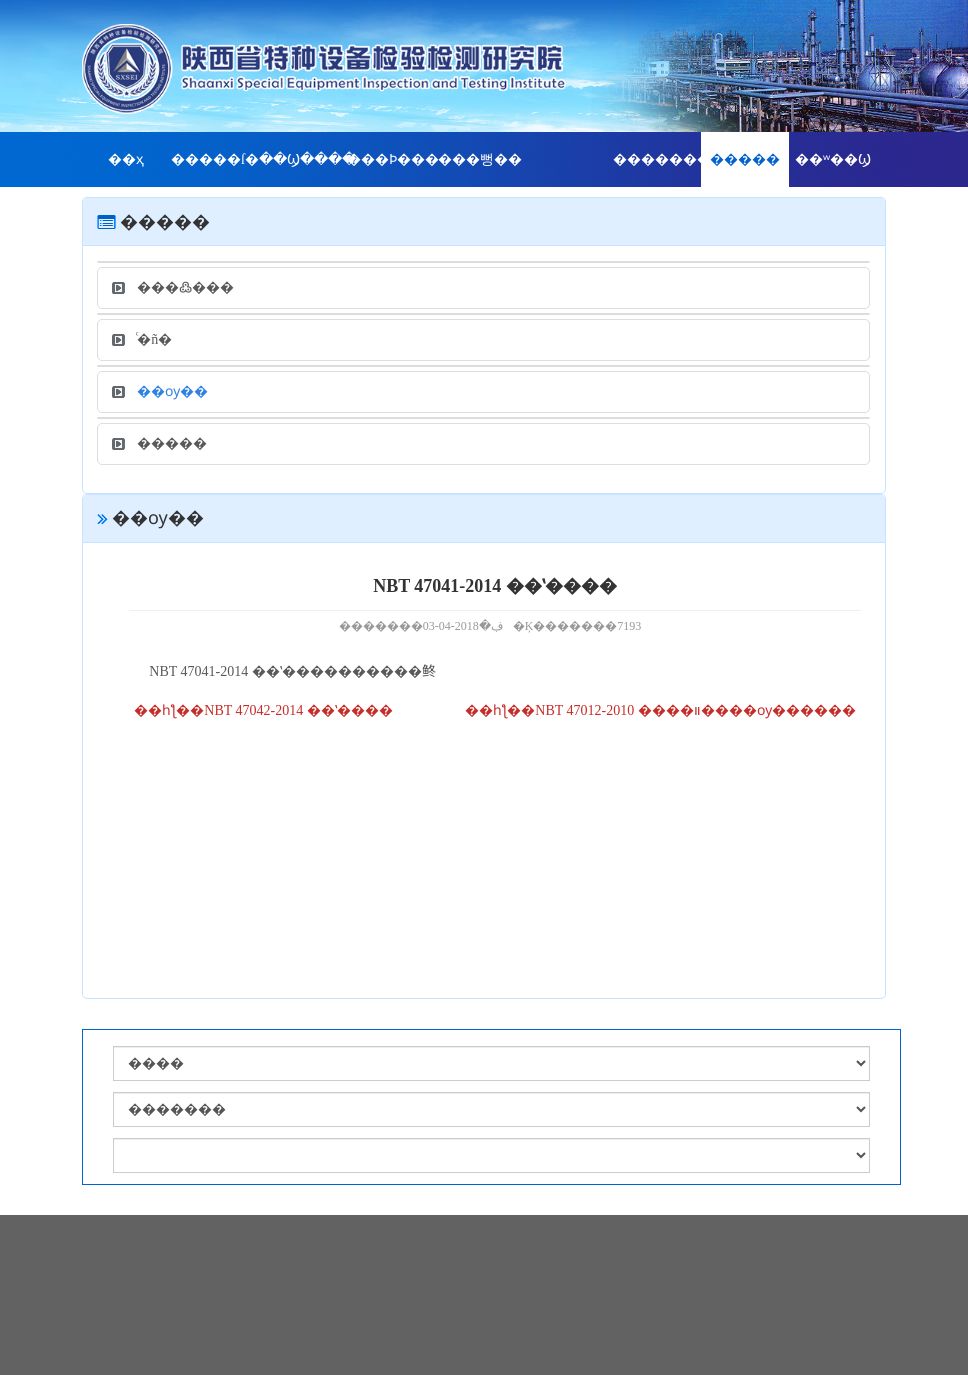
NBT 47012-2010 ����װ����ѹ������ (695, 710)
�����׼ (745, 159)
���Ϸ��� (391, 159)
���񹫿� (568, 159)
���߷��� (173, 287)
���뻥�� (480, 159)
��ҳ (126, 159)
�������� (657, 159)
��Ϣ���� (303, 159)
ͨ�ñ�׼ (142, 339)
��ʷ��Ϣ (833, 159)
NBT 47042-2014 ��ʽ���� (298, 710)
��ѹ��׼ (160, 391)
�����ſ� (215, 159)
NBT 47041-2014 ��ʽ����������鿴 (292, 671)
